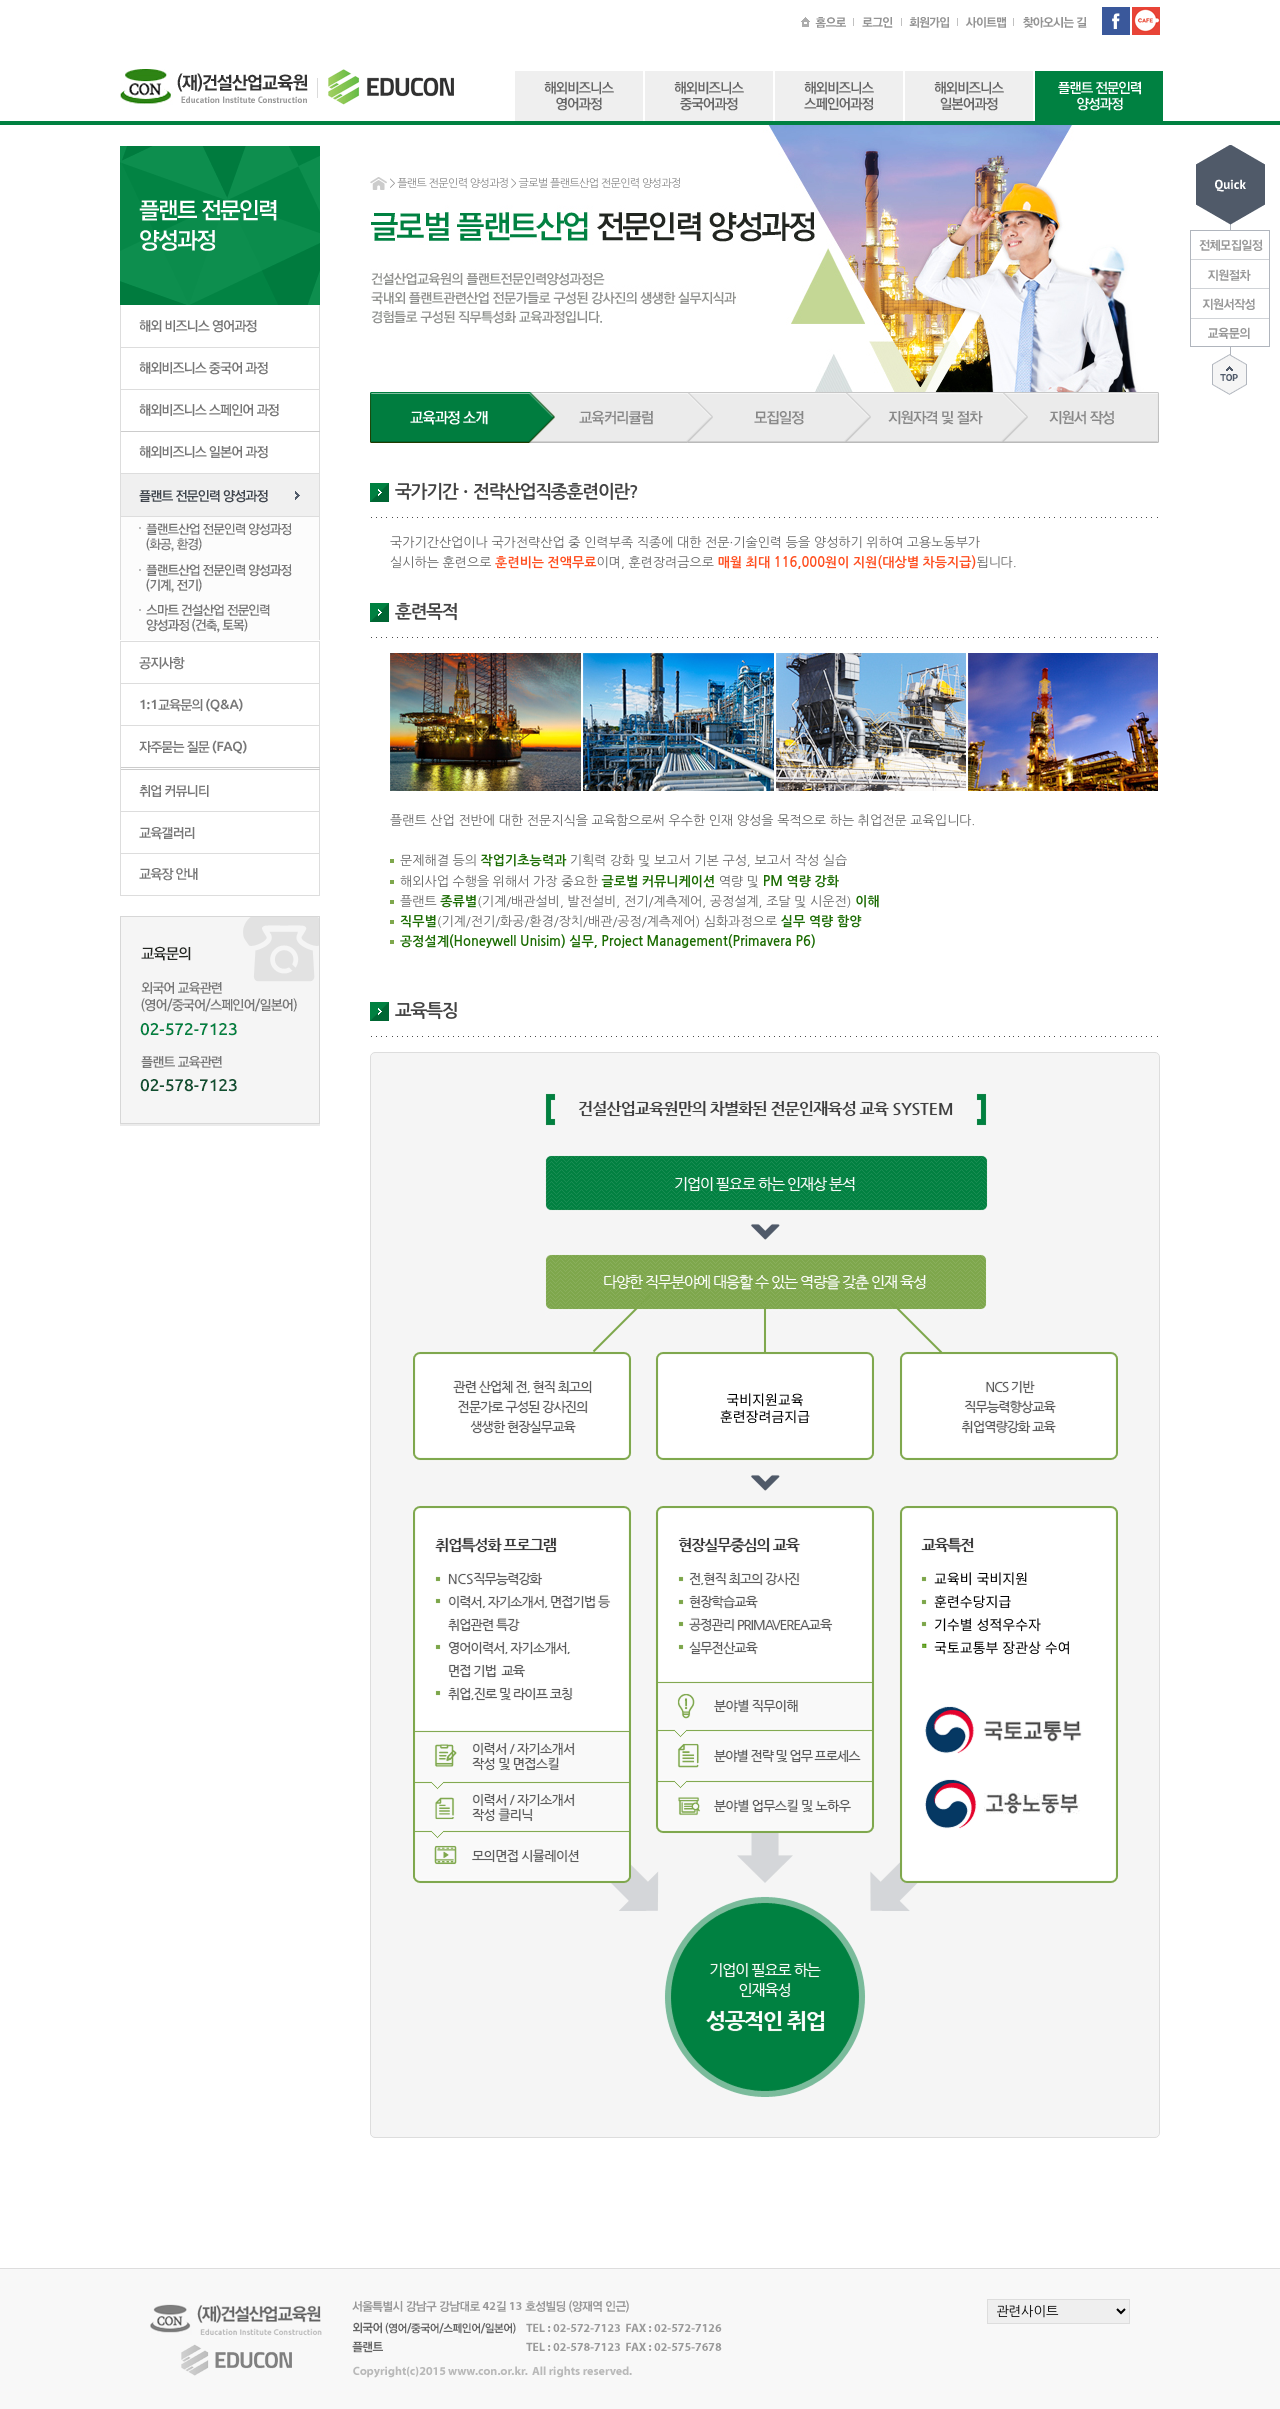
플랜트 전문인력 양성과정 (452, 183)
